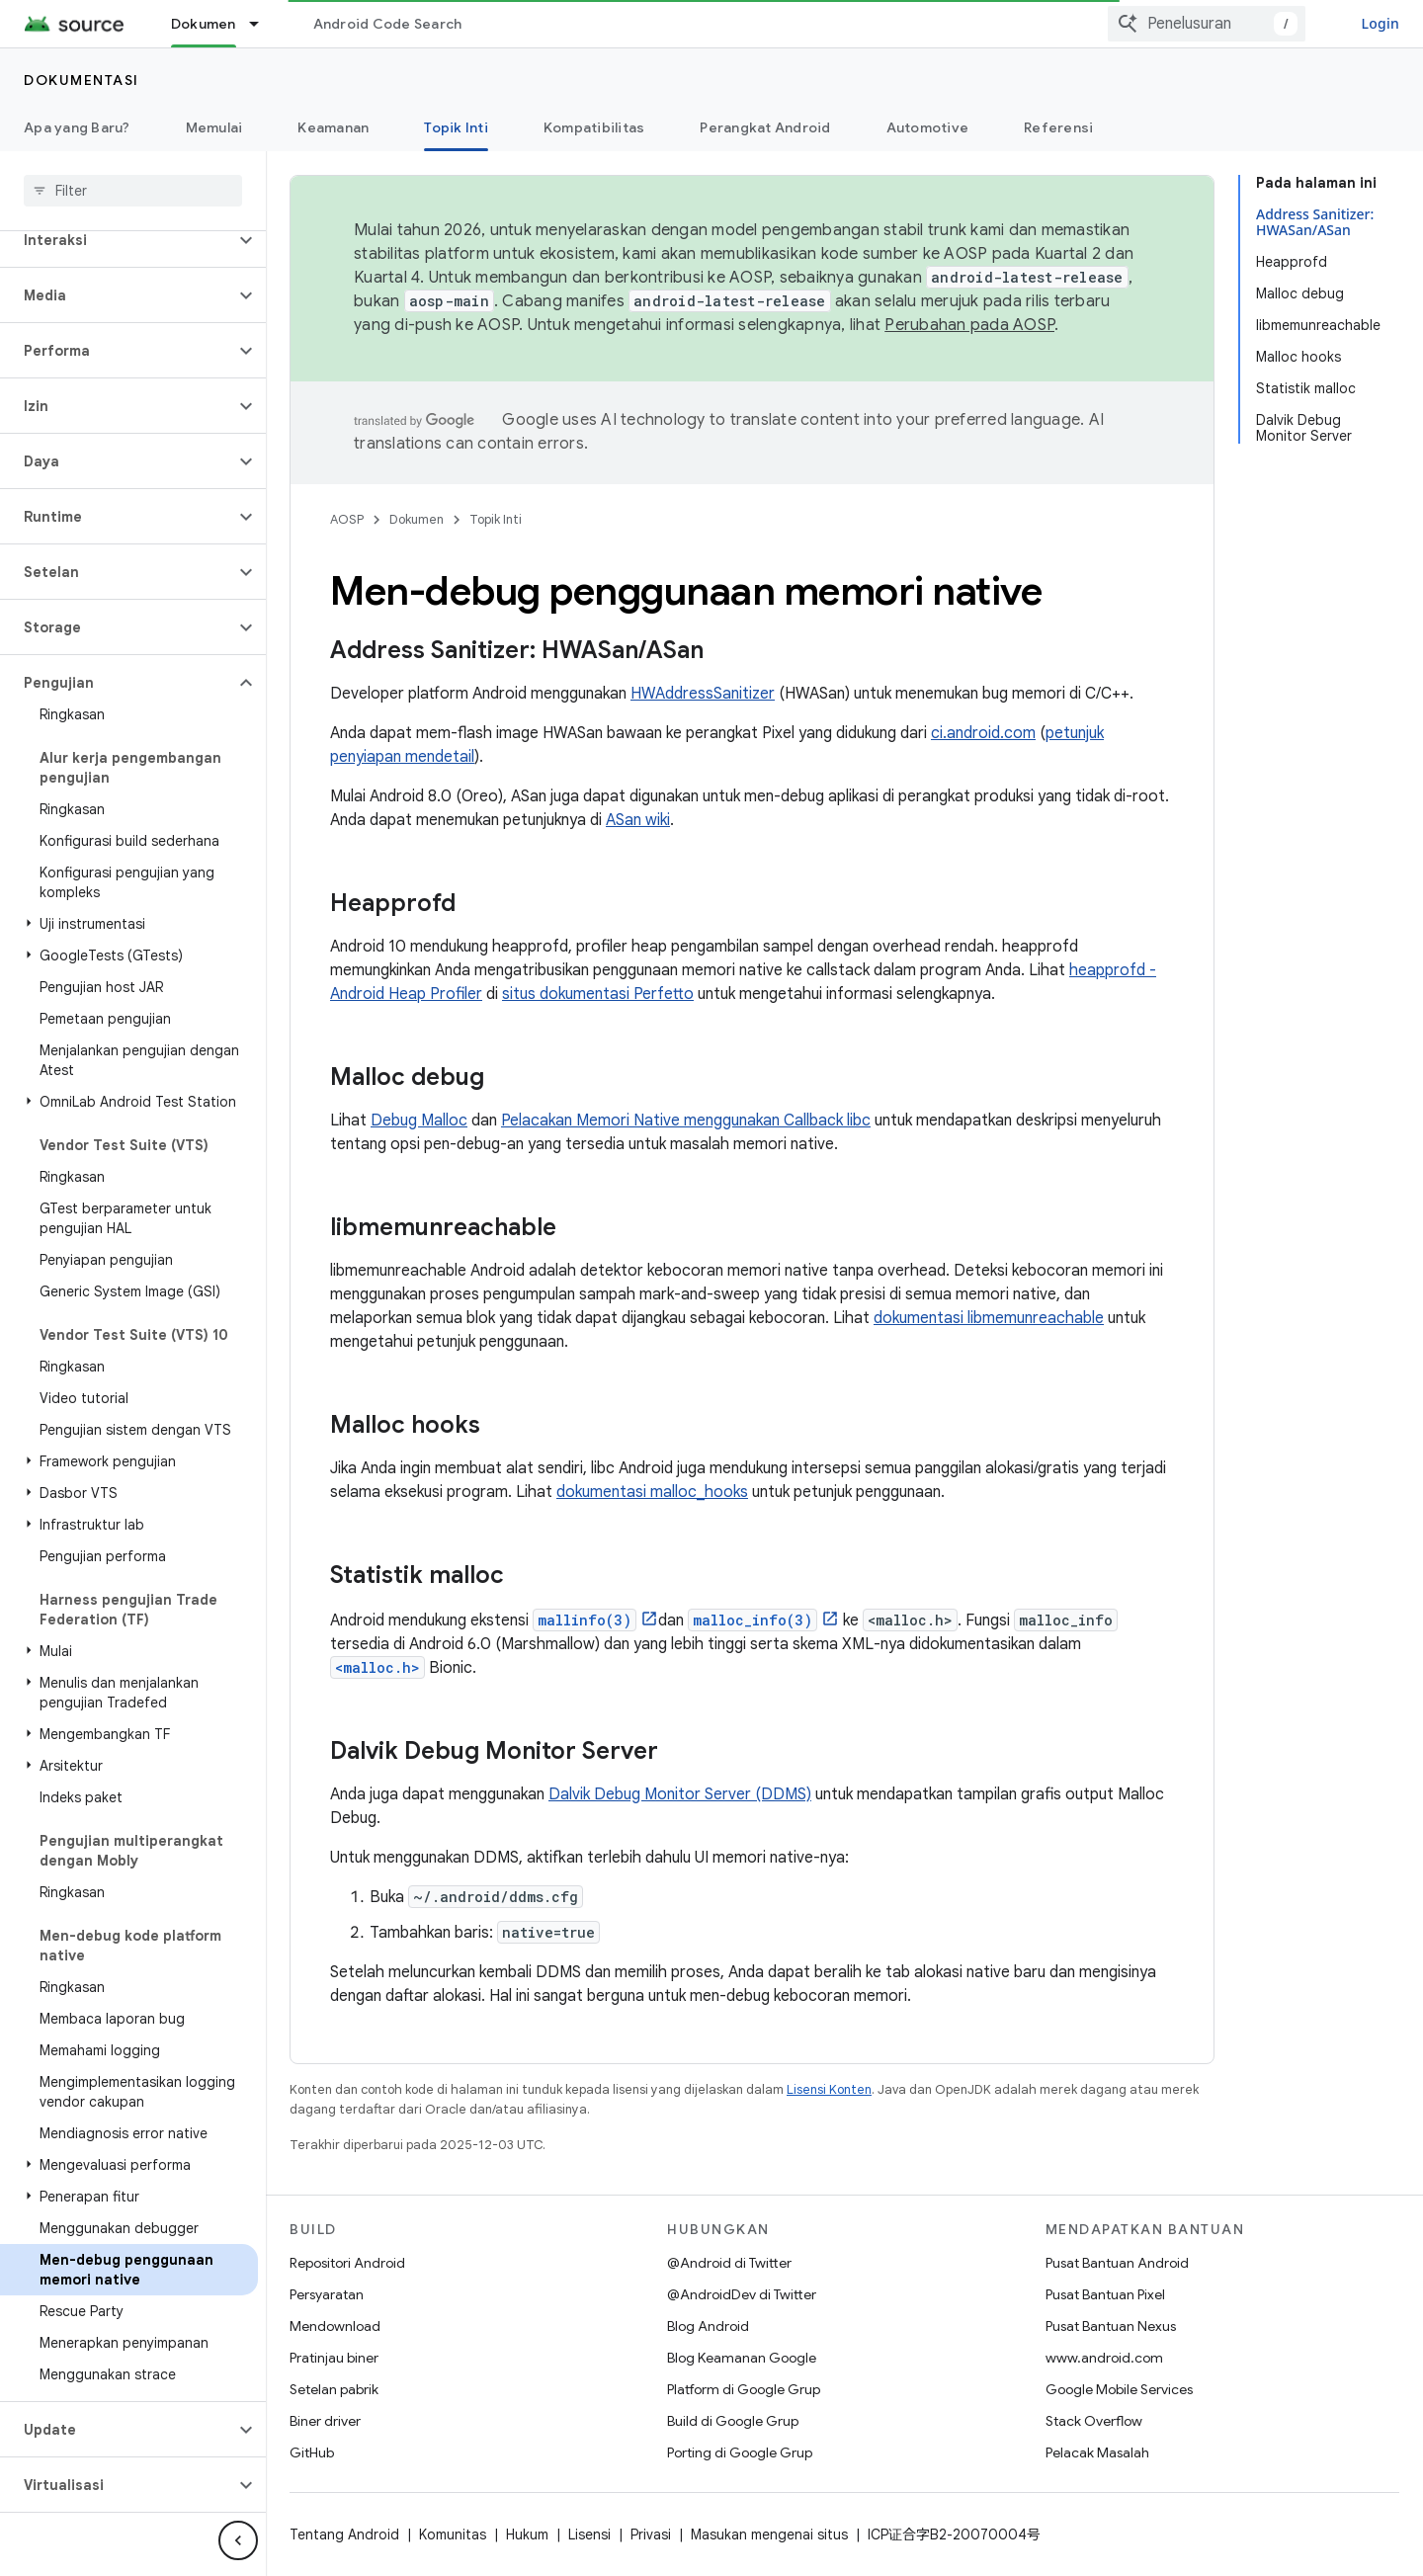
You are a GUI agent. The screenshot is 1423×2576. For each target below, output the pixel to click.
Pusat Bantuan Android (1117, 2263)
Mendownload (335, 2326)
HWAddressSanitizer (702, 694)
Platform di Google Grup (743, 2389)
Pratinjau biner (334, 2358)
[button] (117, 240)
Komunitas (452, 2534)
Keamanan (333, 127)
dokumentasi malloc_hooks (652, 1492)
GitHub (312, 2452)
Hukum (527, 2534)
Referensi (1058, 127)
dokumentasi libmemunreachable (989, 1318)
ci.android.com (983, 733)
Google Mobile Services (1119, 2389)
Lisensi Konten (829, 2089)
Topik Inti (495, 519)
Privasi (650, 2534)
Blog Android (708, 2326)
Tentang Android (344, 2534)
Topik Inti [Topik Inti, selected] (456, 127)
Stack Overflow (1094, 2421)
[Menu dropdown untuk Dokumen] (263, 23)
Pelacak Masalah (1097, 2452)
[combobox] (1206, 24)
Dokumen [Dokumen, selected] (203, 24)
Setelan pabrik (334, 2389)
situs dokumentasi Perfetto (598, 994)
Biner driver (325, 2421)
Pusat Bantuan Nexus (1111, 2326)
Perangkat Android (765, 127)
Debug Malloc (419, 1120)
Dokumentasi (81, 80)
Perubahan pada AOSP (969, 325)
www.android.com (1104, 2358)
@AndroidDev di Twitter (741, 2294)
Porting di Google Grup (739, 2452)
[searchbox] (133, 191)
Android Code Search (387, 24)
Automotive (927, 127)
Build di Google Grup (732, 2421)
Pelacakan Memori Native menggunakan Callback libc (686, 1120)
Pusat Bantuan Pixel (1105, 2294)
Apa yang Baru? (77, 127)
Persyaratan (327, 2294)
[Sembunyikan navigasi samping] (238, 2540)
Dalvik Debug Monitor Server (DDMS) (679, 1794)
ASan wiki (638, 820)
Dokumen (416, 519)
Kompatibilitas (594, 127)
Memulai (214, 127)
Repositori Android (347, 2263)
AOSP (347, 519)
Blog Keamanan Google (741, 2358)
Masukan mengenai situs (769, 2534)
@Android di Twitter (729, 2263)
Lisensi (589, 2534)
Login (1380, 23)
